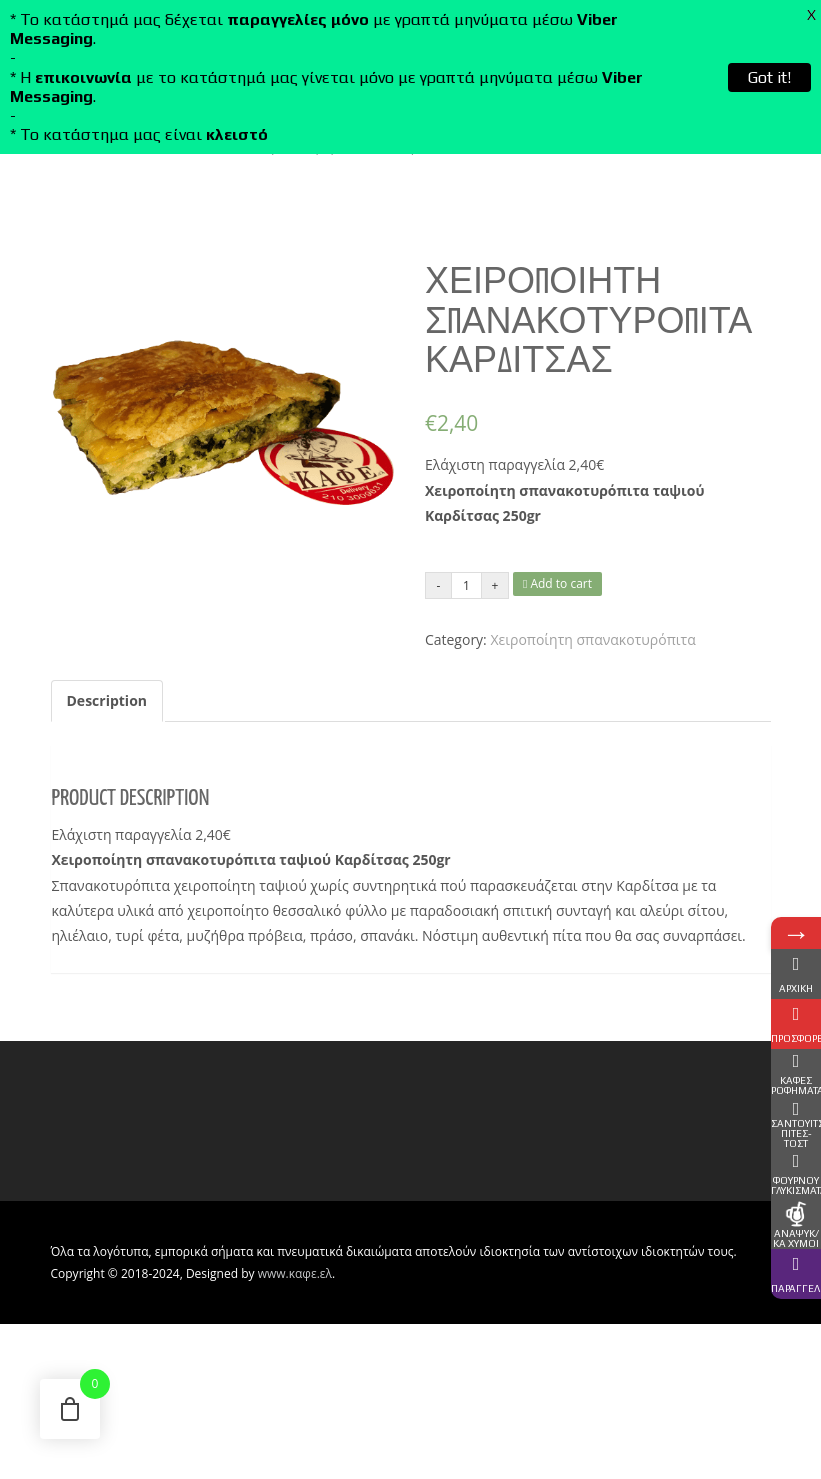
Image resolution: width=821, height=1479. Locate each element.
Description (107, 700)
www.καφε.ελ (295, 1273)
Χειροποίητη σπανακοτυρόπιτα (592, 639)
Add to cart (557, 583)
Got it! (769, 77)
